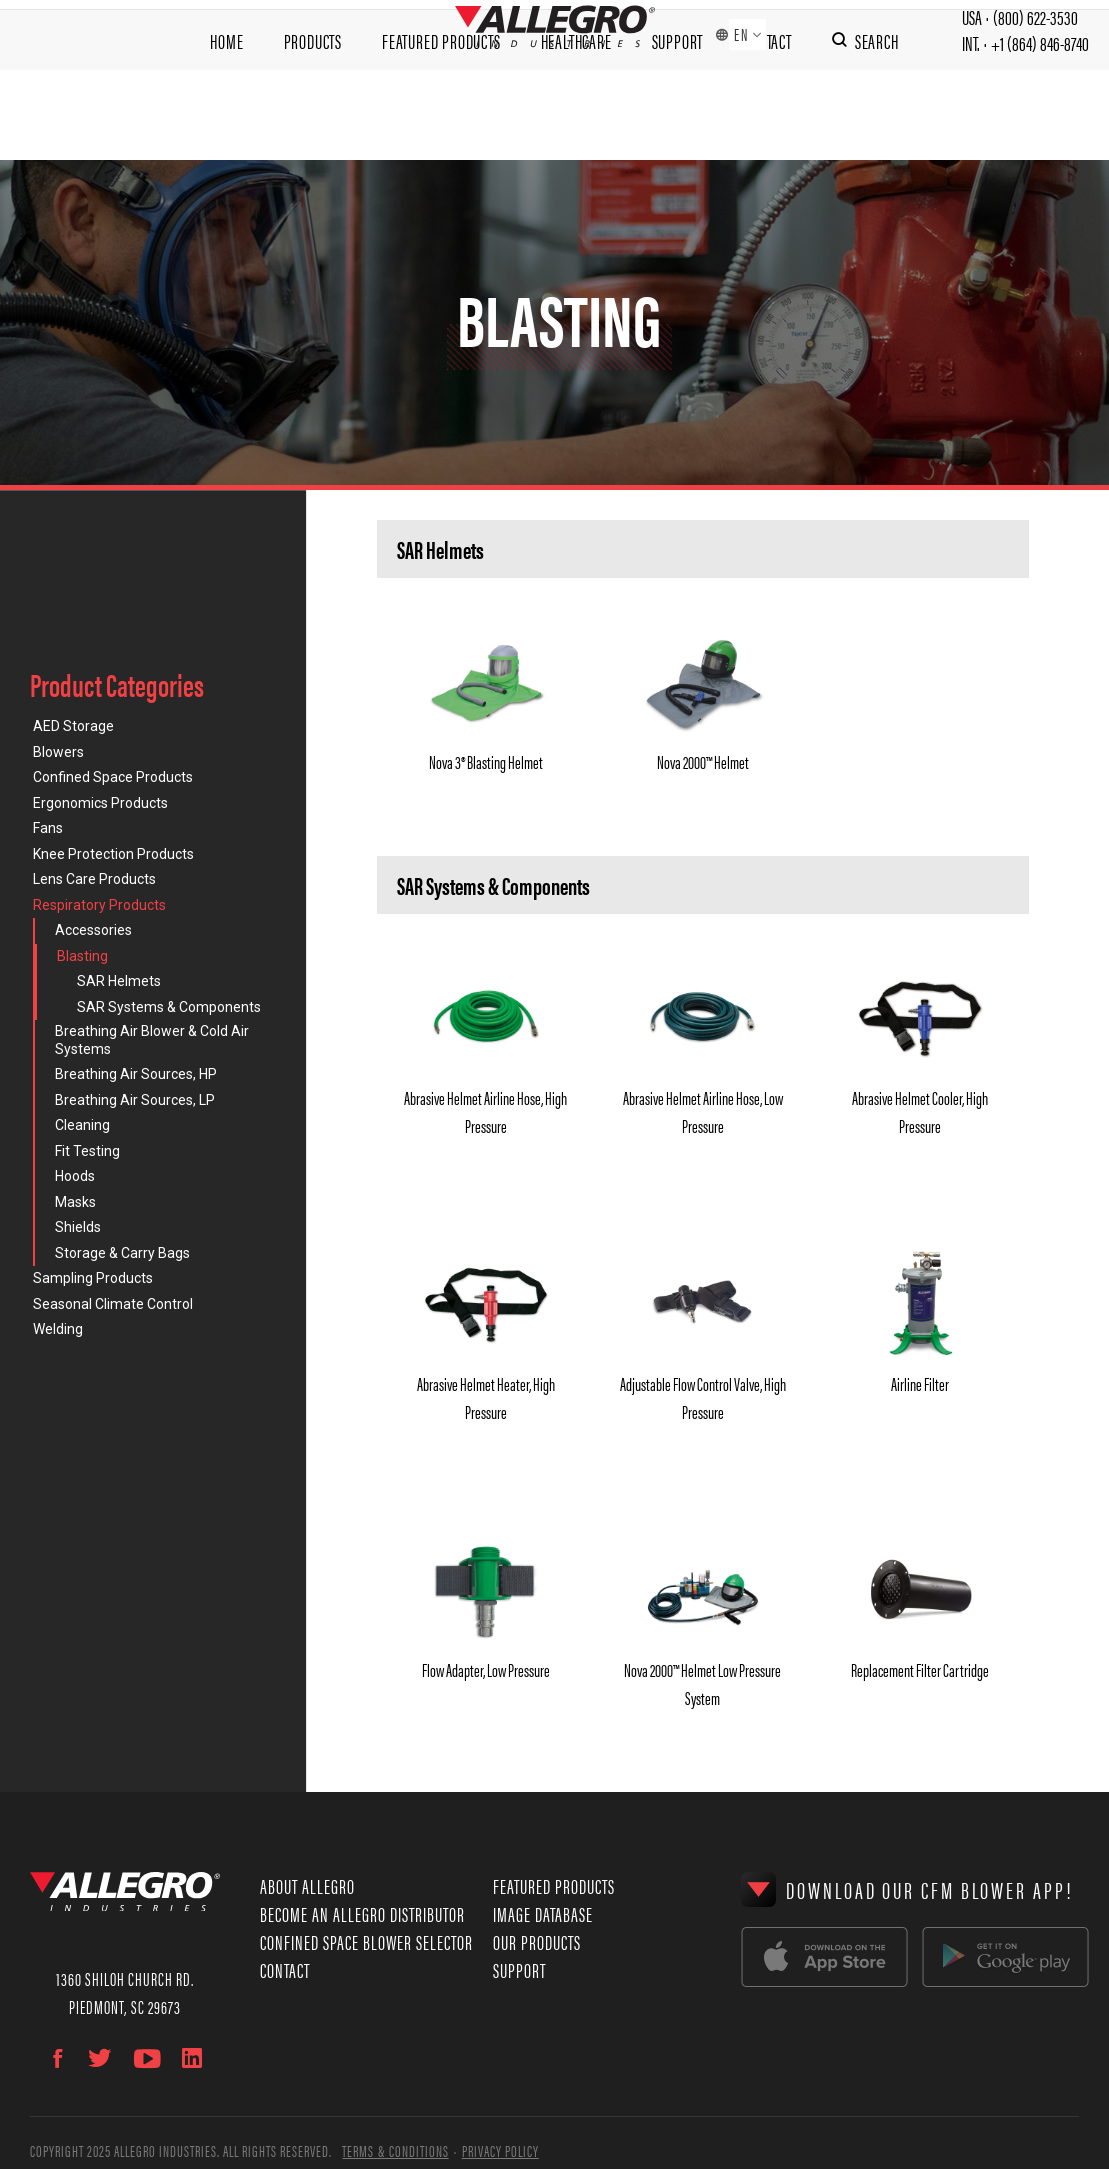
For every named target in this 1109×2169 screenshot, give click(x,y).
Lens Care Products (94, 879)
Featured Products (441, 115)
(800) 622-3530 (1035, 30)
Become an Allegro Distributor (362, 1913)
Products (313, 115)
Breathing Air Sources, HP (136, 1074)
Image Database (543, 1913)
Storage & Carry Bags (122, 1253)
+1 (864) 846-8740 (1040, 58)
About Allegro (307, 1885)
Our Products (537, 1941)
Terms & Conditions (395, 2150)
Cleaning (82, 1125)
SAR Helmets (119, 981)
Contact (767, 115)
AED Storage (73, 726)
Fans (48, 828)
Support (678, 115)
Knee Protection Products (113, 854)
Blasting (82, 956)
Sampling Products (93, 1278)
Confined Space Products (113, 777)
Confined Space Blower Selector (366, 1941)
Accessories (93, 930)
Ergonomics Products (100, 803)
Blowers (58, 752)
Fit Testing (87, 1151)
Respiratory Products (99, 905)
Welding (58, 1329)
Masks (75, 1202)
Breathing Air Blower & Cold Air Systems (152, 1040)
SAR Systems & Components (169, 1007)
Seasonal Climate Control (113, 1304)
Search (877, 115)
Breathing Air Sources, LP (135, 1100)
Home (226, 115)
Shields (78, 1227)
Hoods (75, 1176)
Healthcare (576, 115)
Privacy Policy (500, 2150)
